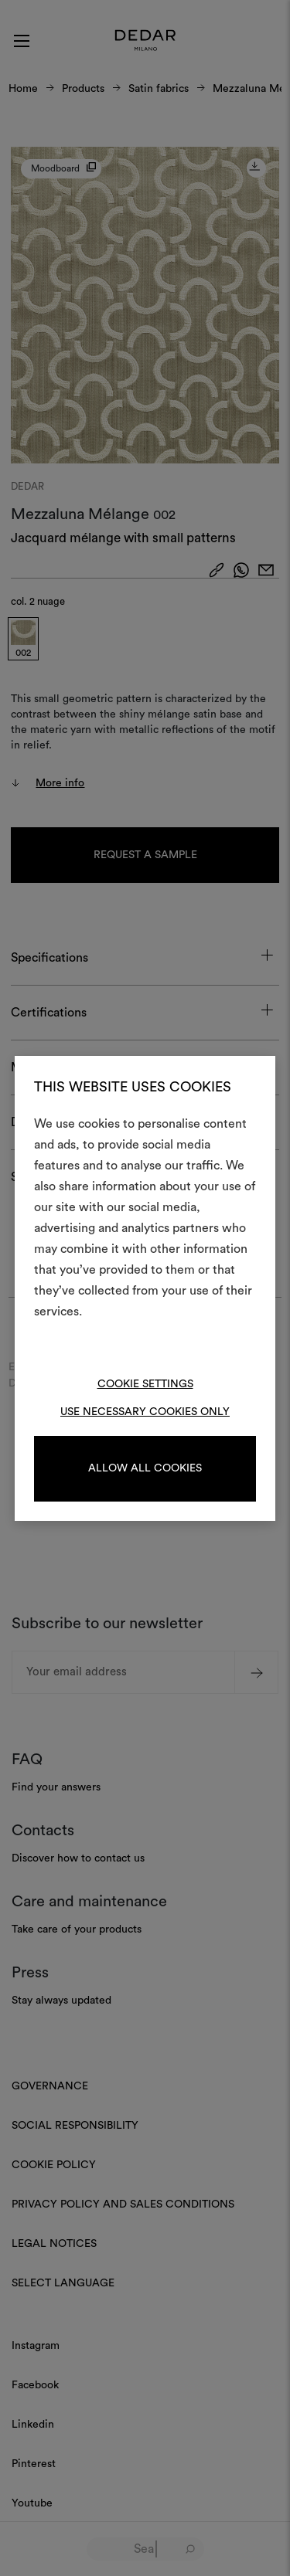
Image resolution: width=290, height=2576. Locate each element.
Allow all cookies (145, 1468)
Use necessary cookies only (145, 1412)
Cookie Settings (145, 1384)
